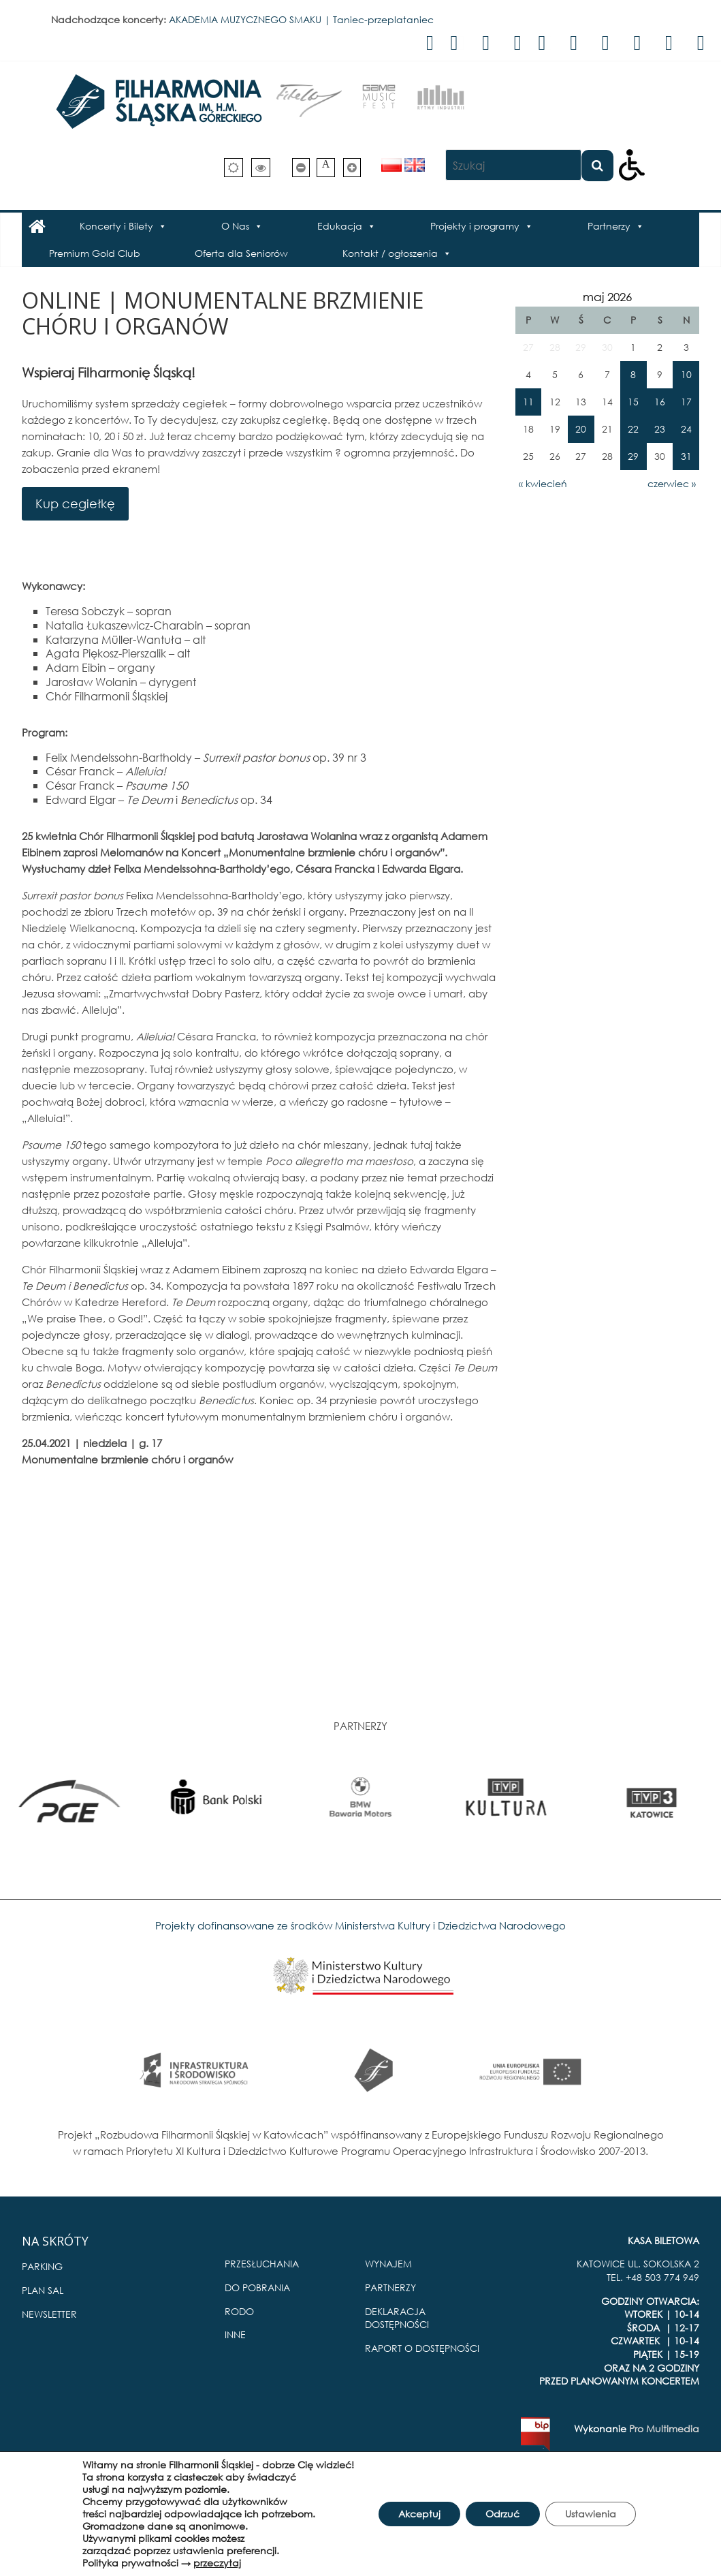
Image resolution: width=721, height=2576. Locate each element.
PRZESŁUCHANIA (262, 2263)
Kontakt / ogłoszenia (390, 253)
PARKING (42, 2266)
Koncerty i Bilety (116, 225)
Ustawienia (591, 2513)
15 (633, 401)
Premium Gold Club (94, 253)
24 (686, 428)
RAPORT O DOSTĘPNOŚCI (422, 2348)
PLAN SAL (42, 2290)
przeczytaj (216, 2562)
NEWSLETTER (49, 2314)
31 (686, 456)
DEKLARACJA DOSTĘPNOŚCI (397, 2318)
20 (580, 428)
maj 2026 (607, 297)
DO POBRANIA (257, 2287)
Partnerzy (609, 225)
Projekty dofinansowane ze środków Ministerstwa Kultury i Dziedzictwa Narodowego (360, 1925)
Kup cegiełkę (75, 503)
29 (633, 456)
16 (659, 401)
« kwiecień (543, 483)
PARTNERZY (390, 2287)
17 (686, 401)
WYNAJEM (388, 2263)
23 (659, 428)
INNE (235, 2334)
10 (686, 374)
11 (528, 401)
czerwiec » (671, 483)
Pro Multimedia (664, 2428)
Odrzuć (502, 2513)
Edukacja (339, 225)
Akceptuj (418, 2513)
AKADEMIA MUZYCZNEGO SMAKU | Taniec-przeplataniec (301, 19)
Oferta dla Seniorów (241, 253)
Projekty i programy (474, 225)
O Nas (235, 225)
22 (633, 428)
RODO (239, 2311)
